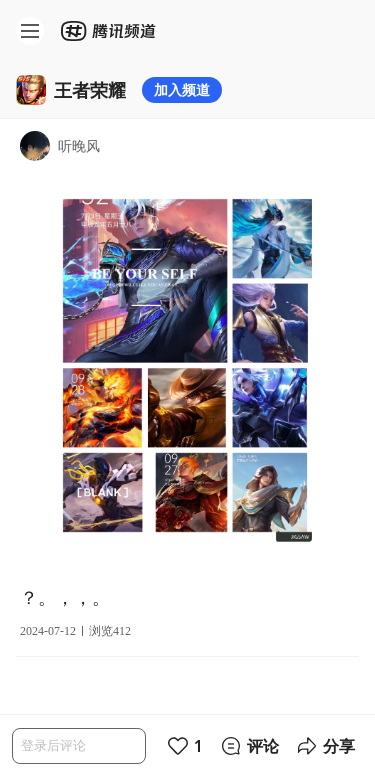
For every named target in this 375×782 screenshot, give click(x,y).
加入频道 (182, 89)
